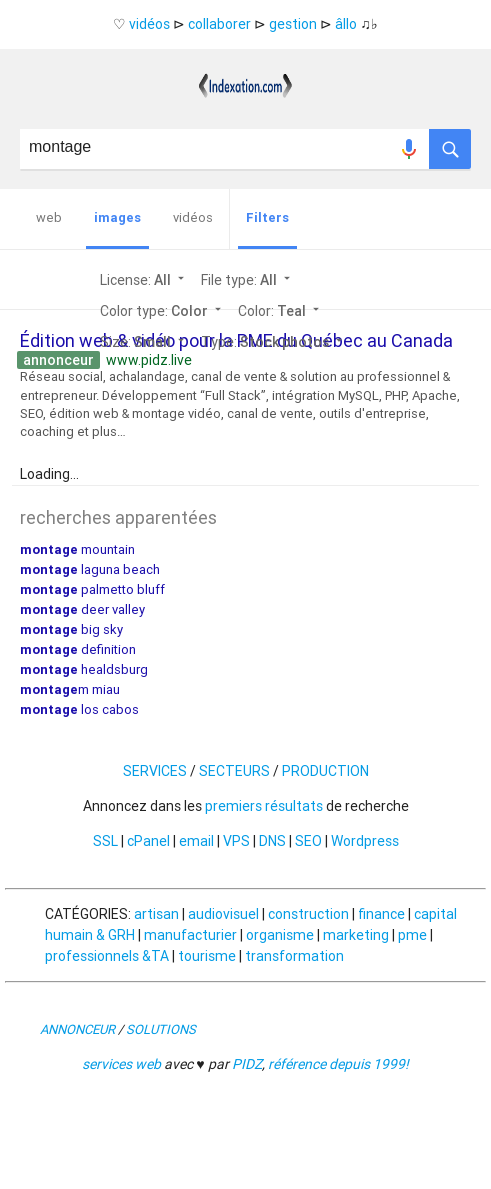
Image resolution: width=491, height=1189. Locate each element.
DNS (272, 841)
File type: (247, 280)
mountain (77, 549)
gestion (293, 24)
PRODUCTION (325, 771)
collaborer (219, 24)
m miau (70, 689)
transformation (294, 956)
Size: (144, 342)
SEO (308, 841)
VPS (236, 841)
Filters (267, 217)
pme (412, 935)
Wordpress (365, 841)
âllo (346, 24)
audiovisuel (223, 914)
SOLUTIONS (161, 1029)
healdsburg (84, 669)
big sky (71, 629)
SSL (105, 841)
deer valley (82, 609)
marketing (356, 935)
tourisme (207, 956)
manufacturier (190, 935)
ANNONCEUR (77, 1029)
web (49, 217)
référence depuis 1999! (338, 1064)
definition (78, 649)
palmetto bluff (92, 589)
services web (121, 1064)
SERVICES (155, 771)
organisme (280, 935)
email (196, 841)
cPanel (148, 841)
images (117, 217)
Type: (273, 342)
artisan (156, 914)
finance (381, 914)
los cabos (79, 709)
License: (144, 280)
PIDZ (247, 1064)
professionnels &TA (107, 956)
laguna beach (90, 569)
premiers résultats (264, 806)
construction (308, 914)
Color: (280, 311)
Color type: (162, 311)
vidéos (149, 24)
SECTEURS (234, 771)
